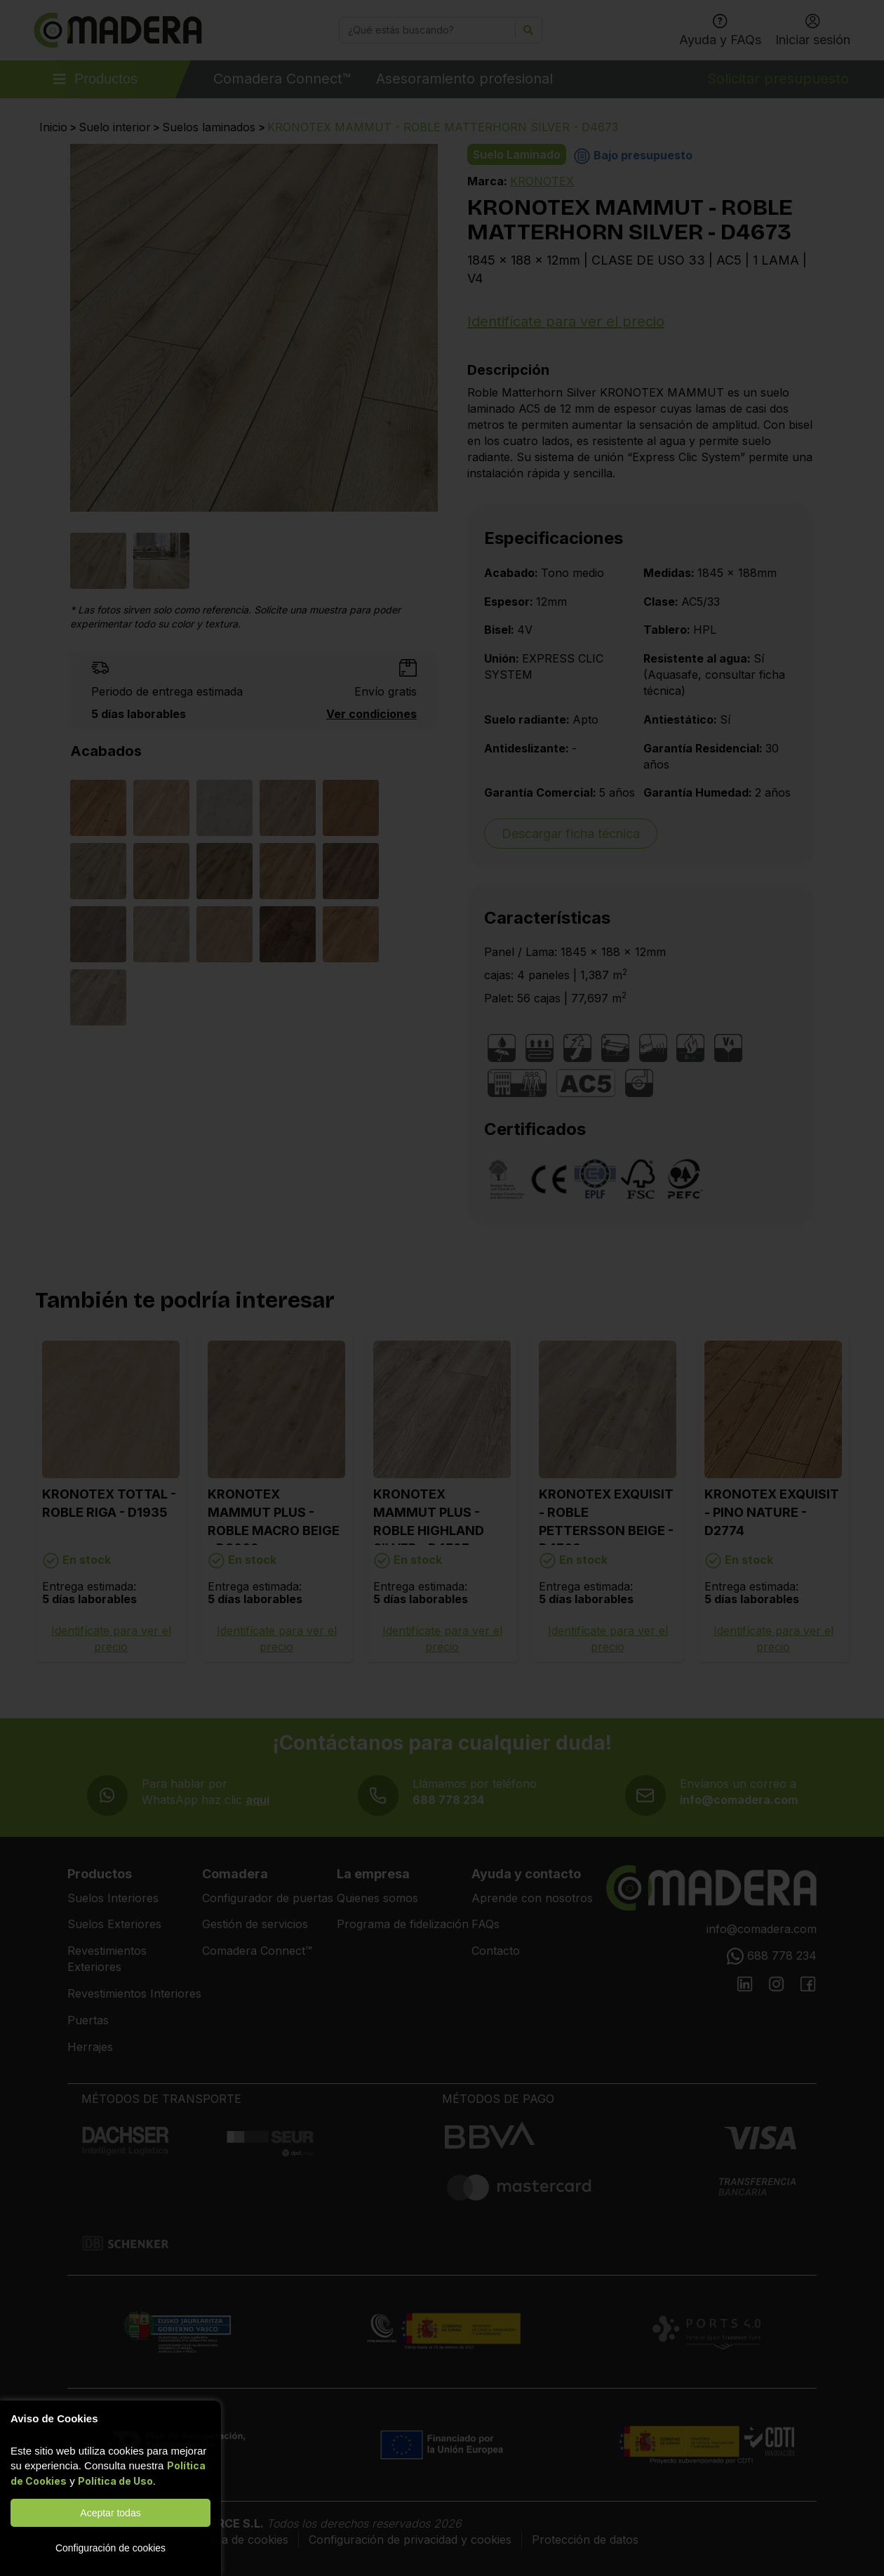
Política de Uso (115, 2481)
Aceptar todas (110, 2512)
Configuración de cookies (110, 2548)
